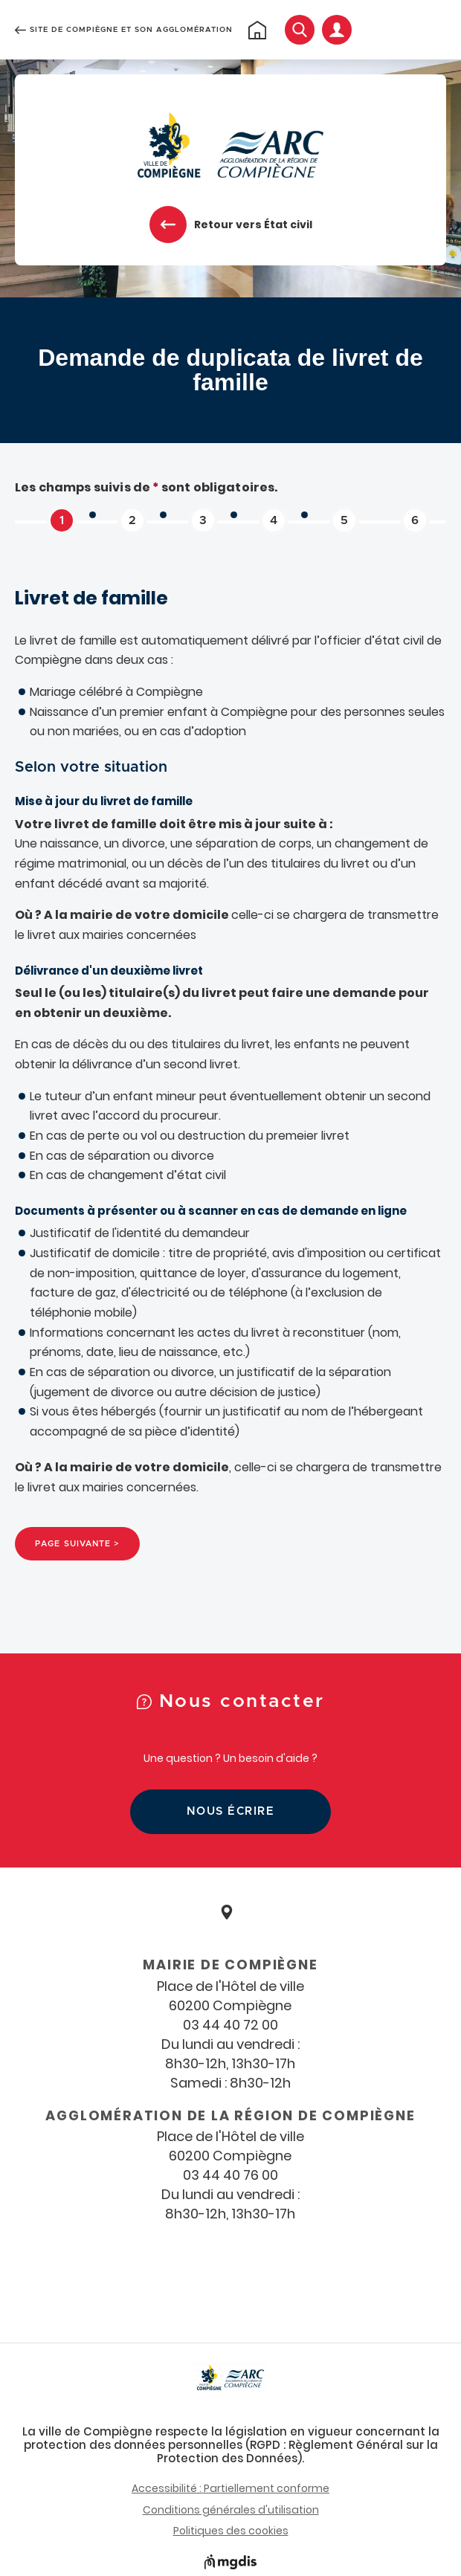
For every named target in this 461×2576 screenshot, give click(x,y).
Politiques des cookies (230, 2530)
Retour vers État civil (253, 224)
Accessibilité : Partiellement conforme (230, 2488)
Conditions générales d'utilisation (231, 2509)
